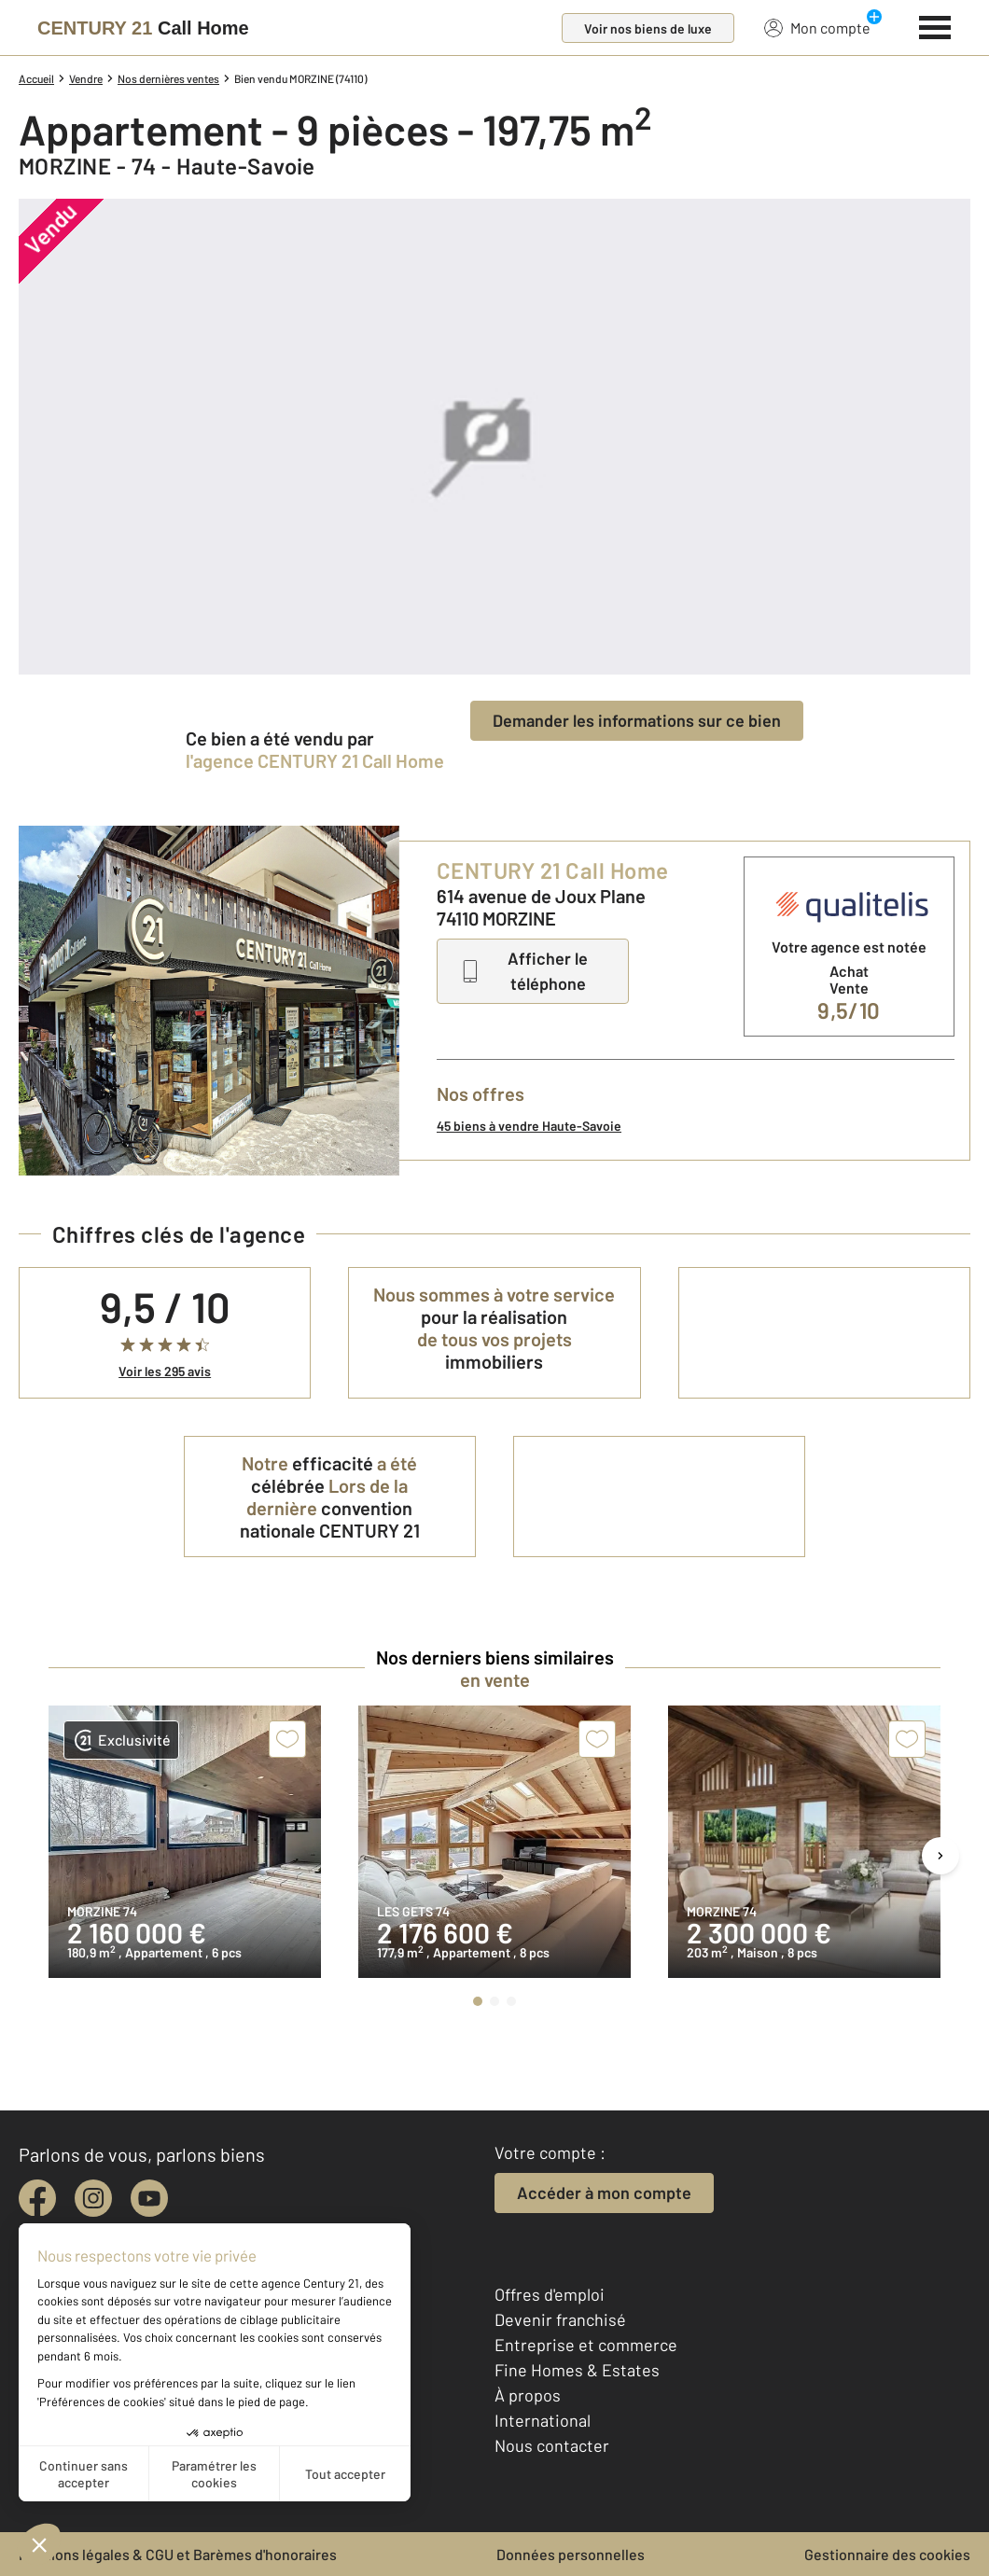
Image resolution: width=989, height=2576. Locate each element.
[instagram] (93, 2198)
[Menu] (935, 25)
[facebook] (37, 2198)
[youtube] (149, 2198)
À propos (527, 2395)
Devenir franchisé (560, 2319)
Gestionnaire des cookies (887, 2554)
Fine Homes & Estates (577, 2370)
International (542, 2420)
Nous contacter (551, 2445)
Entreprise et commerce (585, 2344)
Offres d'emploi (549, 2294)
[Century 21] (143, 28)
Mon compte (817, 27)
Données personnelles (570, 2554)
